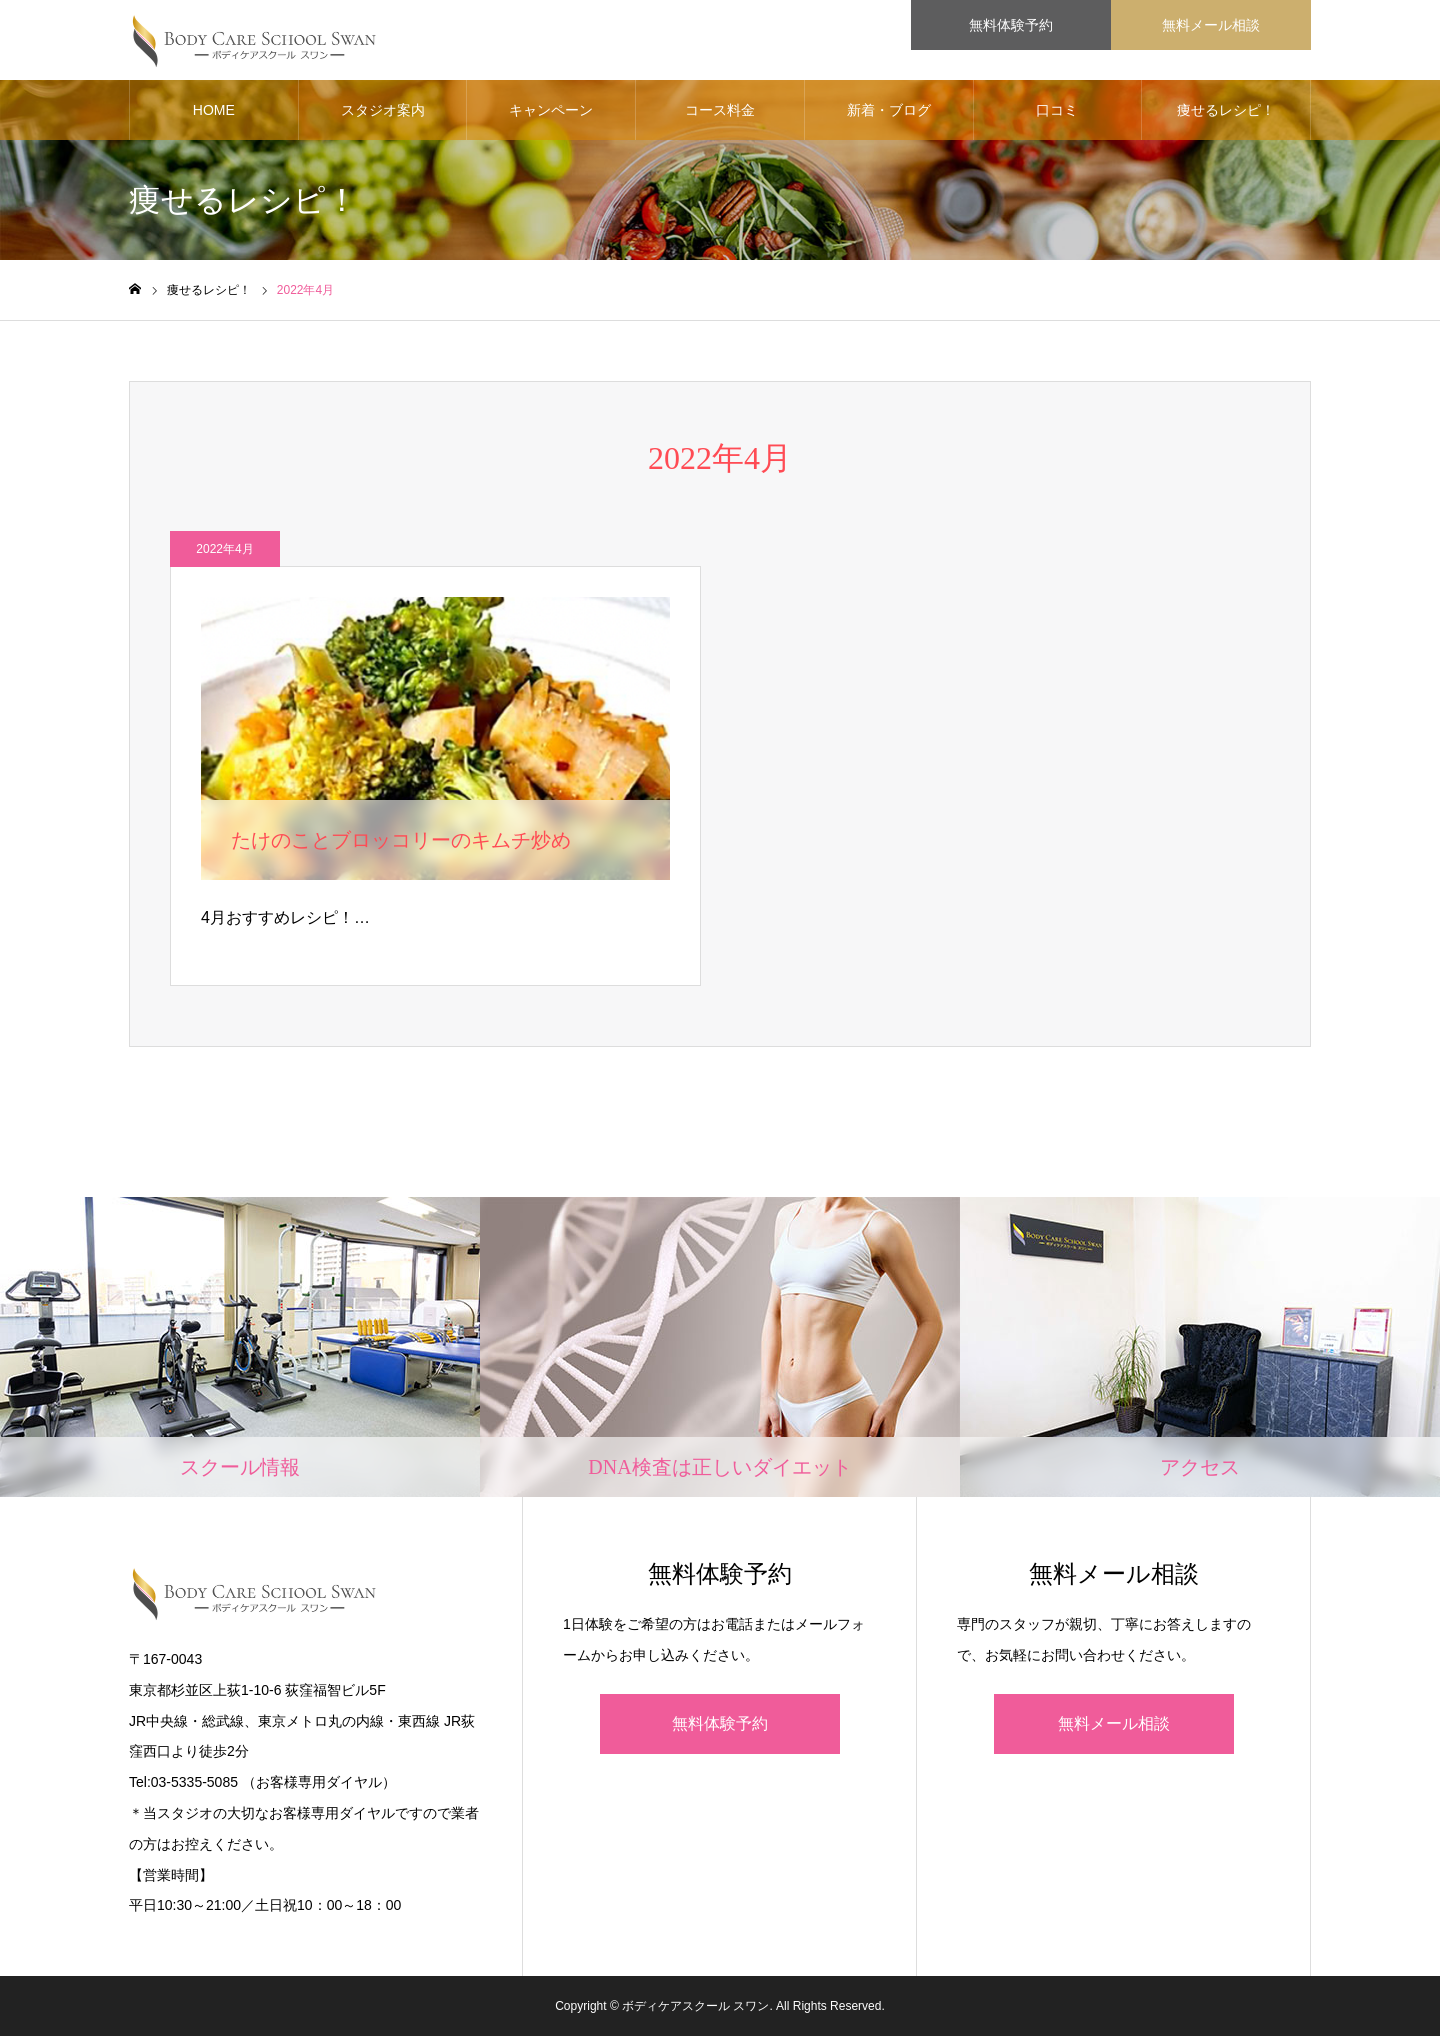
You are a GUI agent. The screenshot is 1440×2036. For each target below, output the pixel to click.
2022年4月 (224, 549)
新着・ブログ (889, 110)
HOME (214, 110)
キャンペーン (551, 110)
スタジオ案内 (383, 110)
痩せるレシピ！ (1226, 110)
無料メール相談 (1114, 1723)
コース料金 (720, 110)
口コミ (1057, 110)
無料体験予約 (720, 1723)
